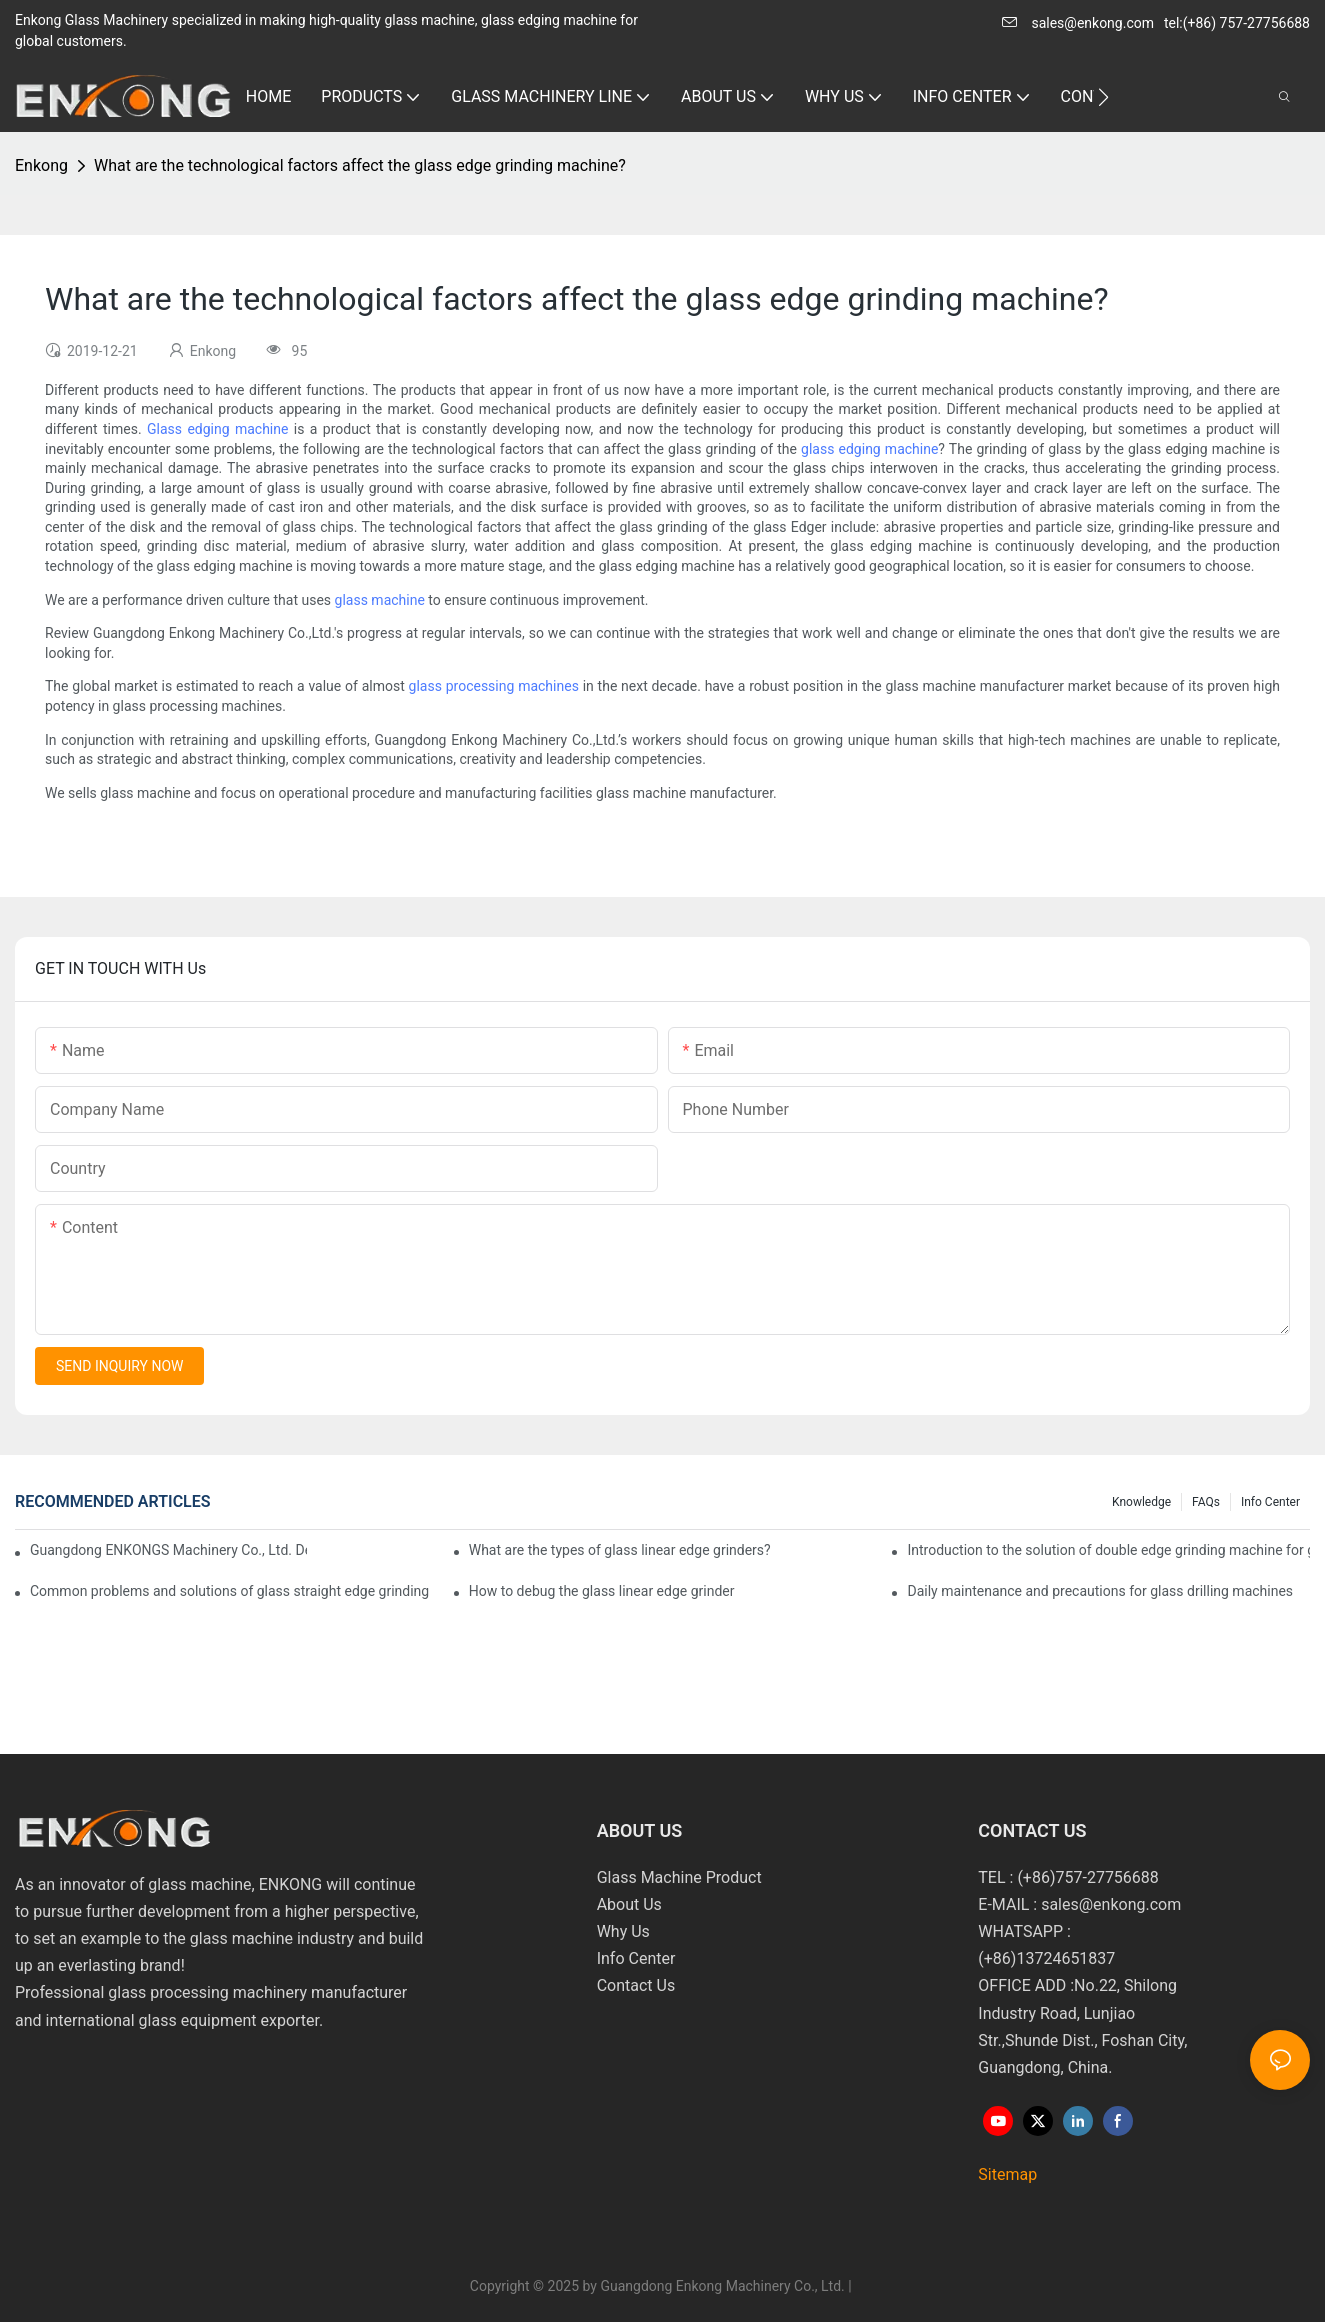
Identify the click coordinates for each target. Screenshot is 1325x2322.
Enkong (41, 165)
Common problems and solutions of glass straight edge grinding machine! (231, 1591)
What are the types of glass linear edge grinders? (620, 1550)
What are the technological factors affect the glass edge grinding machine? (360, 165)
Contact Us (636, 1985)
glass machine (380, 600)
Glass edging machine (217, 429)
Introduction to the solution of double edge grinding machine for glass (1108, 1550)
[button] (1103, 97)
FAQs (1206, 1502)
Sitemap (1007, 2174)
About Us (629, 1904)
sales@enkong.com (1092, 23)
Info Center (1270, 1502)
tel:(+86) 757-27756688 (1237, 23)
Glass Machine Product (679, 1877)
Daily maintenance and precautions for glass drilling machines (1100, 1591)
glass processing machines (494, 686)
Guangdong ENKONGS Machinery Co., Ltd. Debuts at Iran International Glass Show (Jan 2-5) (168, 1550)
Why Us (623, 1931)
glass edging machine (869, 449)
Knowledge (1141, 1502)
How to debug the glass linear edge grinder (602, 1591)
